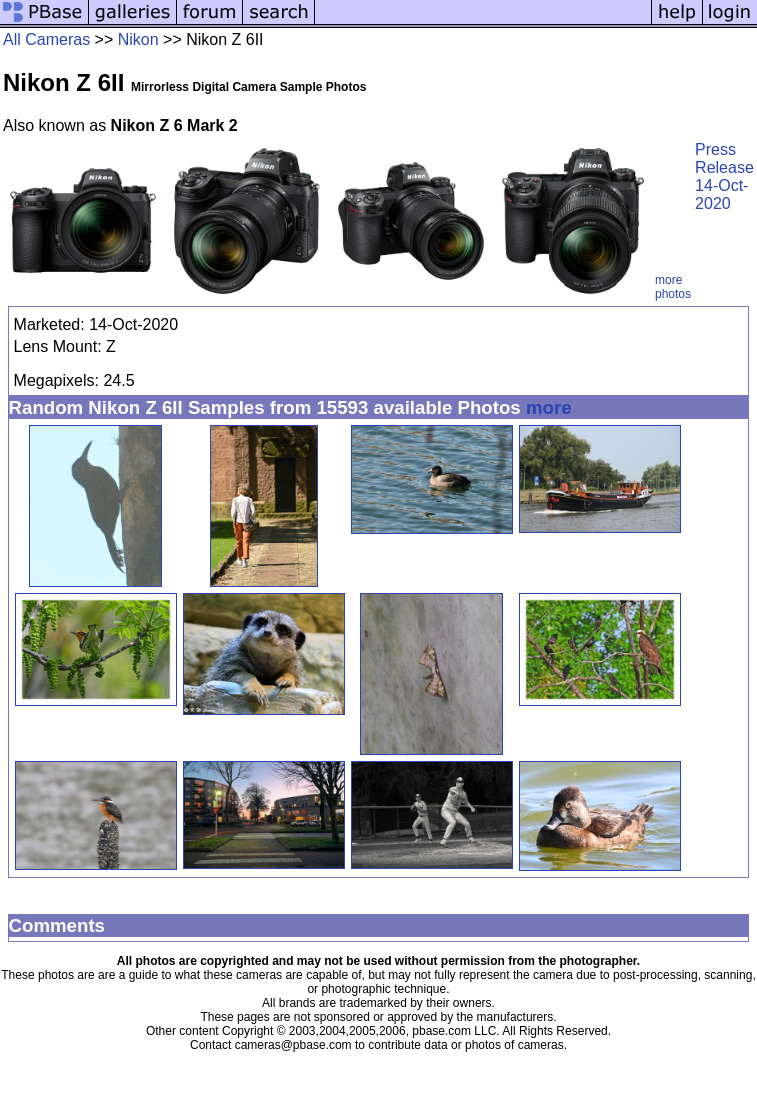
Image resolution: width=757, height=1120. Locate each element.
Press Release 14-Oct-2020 (724, 176)
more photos (673, 287)
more (549, 407)
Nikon (138, 39)
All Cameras (46, 39)
